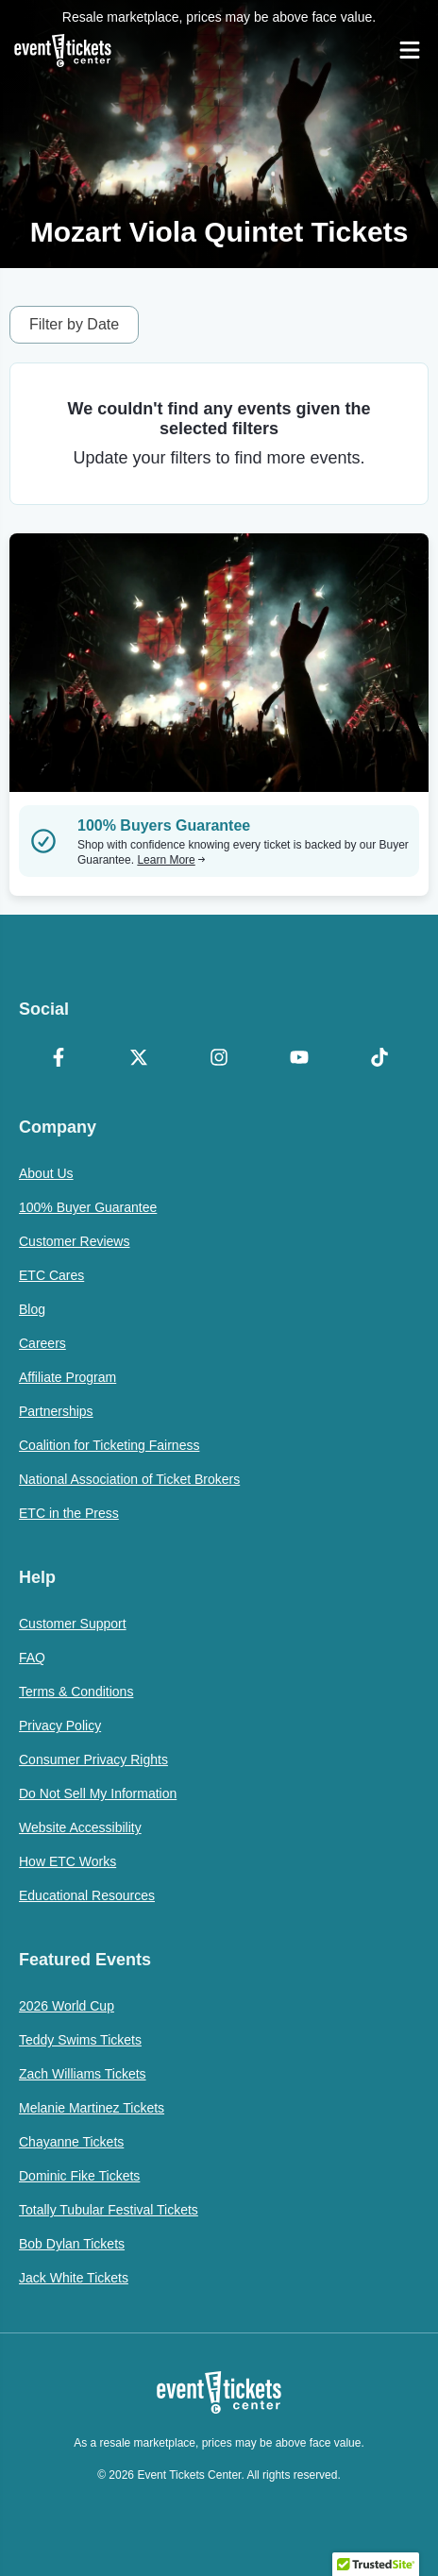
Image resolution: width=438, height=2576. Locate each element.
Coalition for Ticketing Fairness (109, 1445)
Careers (42, 1343)
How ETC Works (67, 1861)
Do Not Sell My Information (98, 1793)
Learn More (171, 860)
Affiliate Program (67, 1377)
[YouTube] (299, 1059)
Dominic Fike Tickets (79, 2175)
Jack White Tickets (73, 2277)
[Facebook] (59, 1059)
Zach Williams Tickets (82, 2073)
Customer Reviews (74, 1241)
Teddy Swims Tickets (80, 2039)
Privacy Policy (60, 1725)
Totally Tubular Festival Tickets (108, 2209)
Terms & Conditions (76, 1691)
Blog (32, 1309)
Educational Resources (87, 1895)
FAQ (32, 1657)
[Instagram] (219, 1059)
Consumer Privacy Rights (93, 1759)
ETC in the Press (69, 1513)
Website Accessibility (80, 1827)
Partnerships (56, 1411)
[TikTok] (379, 1059)
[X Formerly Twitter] (139, 1059)
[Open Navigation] (409, 50)
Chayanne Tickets (71, 2141)
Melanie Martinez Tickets (91, 2107)
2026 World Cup (66, 2005)
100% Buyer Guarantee (88, 1207)
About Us (46, 1173)
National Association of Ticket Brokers (129, 1479)
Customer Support (72, 1623)
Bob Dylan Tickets (72, 2243)
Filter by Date (74, 324)
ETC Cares (51, 1275)
